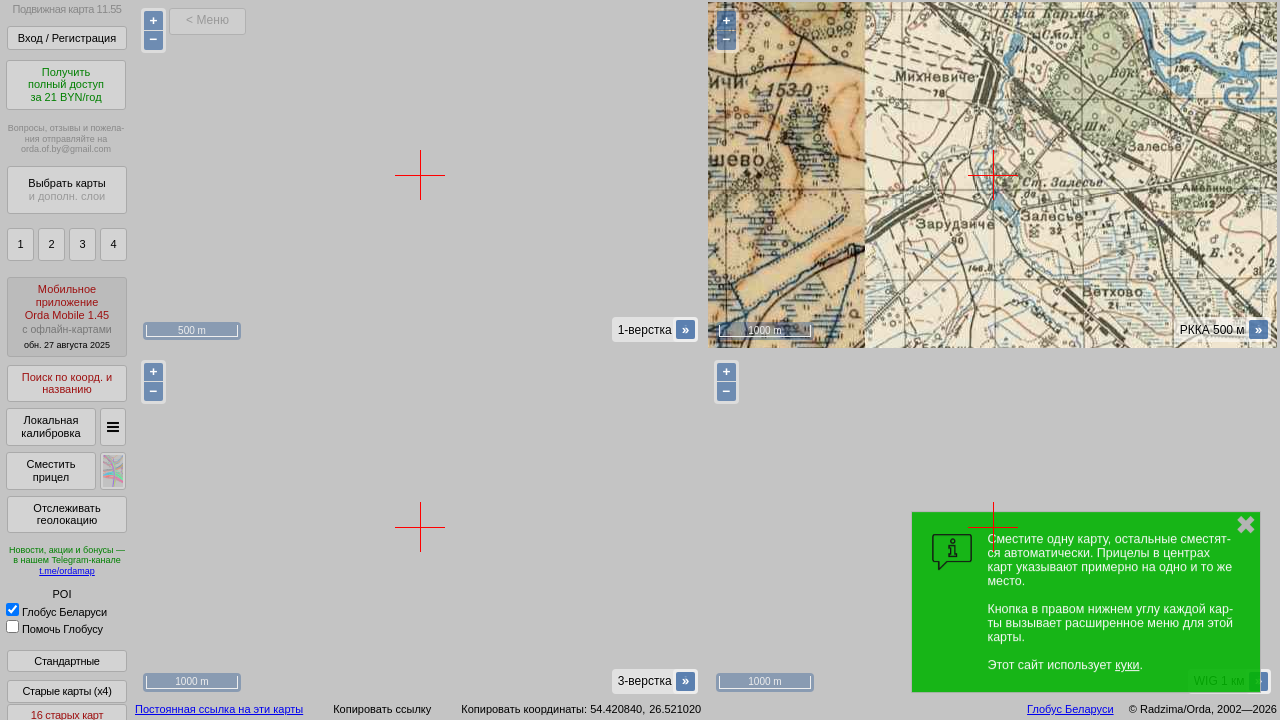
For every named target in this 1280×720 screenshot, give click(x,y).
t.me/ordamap (67, 571)
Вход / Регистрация (67, 38)
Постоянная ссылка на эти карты (219, 709)
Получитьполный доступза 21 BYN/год (66, 84)
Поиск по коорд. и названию (67, 383)
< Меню (207, 20)
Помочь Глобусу (54, 629)
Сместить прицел (50, 470)
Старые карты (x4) (66, 691)
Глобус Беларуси (56, 612)
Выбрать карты (66, 189)
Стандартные (66, 661)
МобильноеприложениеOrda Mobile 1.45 (67, 316)
